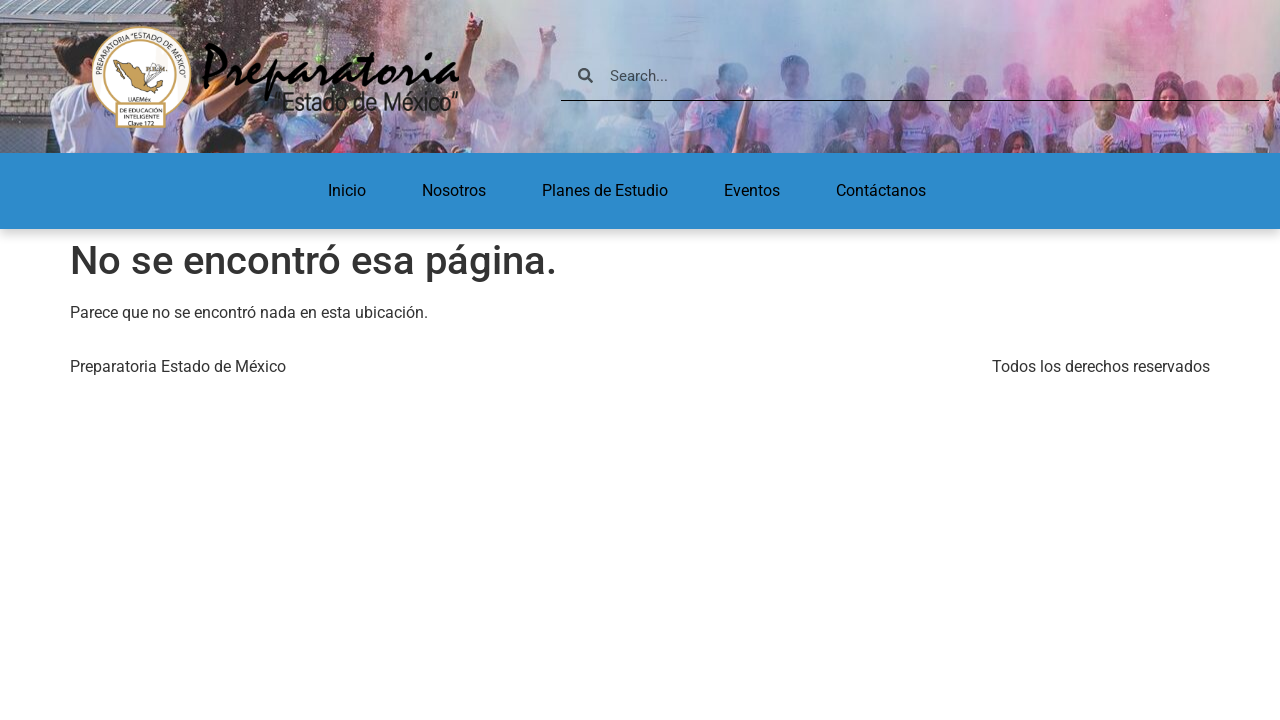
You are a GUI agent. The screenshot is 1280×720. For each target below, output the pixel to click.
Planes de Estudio (605, 190)
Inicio (347, 190)
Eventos (752, 190)
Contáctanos (881, 190)
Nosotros (454, 190)
